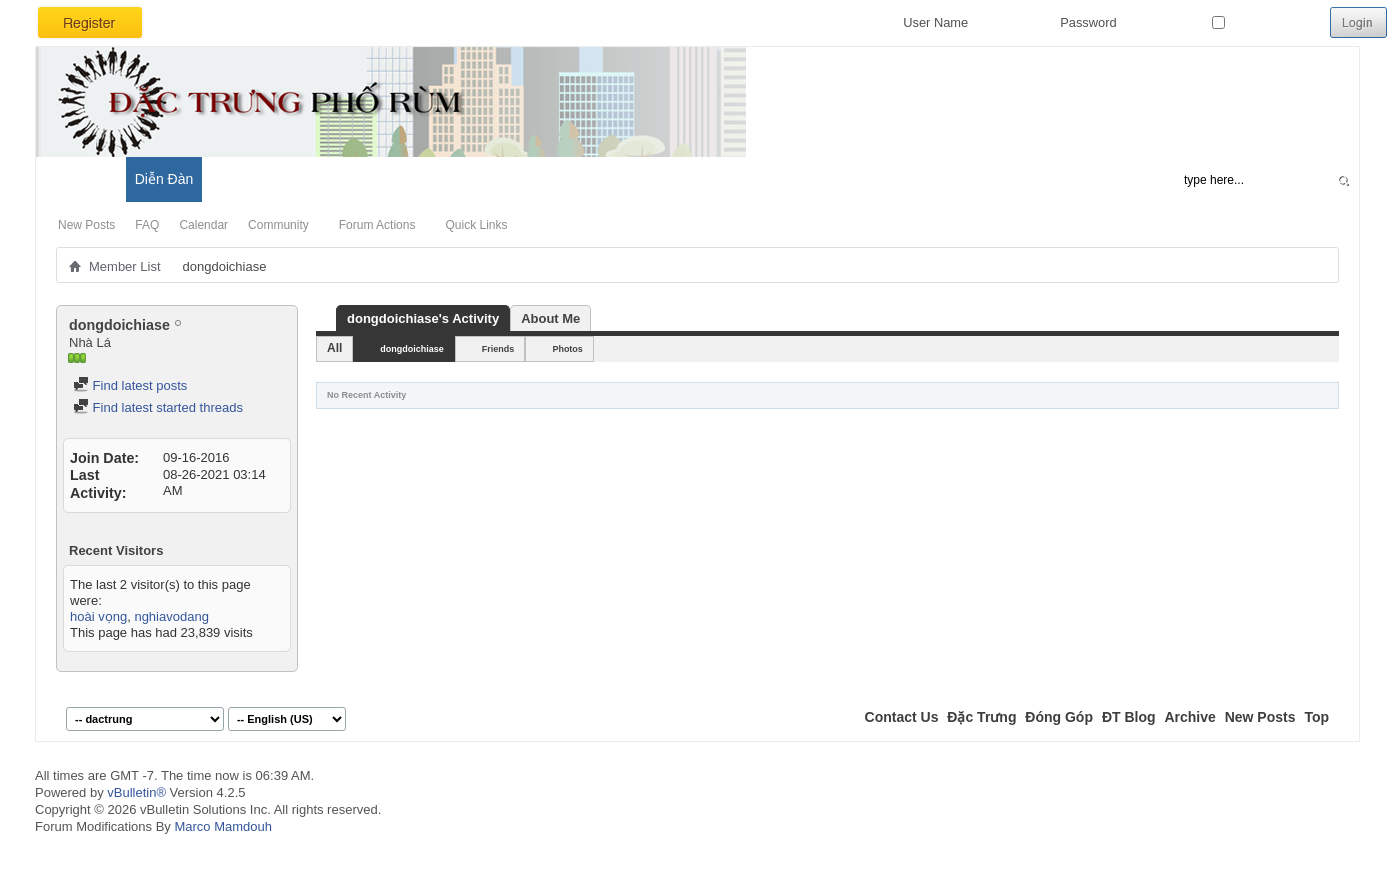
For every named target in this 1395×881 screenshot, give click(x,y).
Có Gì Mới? (80, 179)
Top (1316, 717)
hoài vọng (98, 616)
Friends (498, 349)
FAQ (147, 225)
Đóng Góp (1059, 717)
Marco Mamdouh (223, 826)
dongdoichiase (412, 349)
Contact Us (902, 717)
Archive (1189, 717)
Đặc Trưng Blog (261, 179)
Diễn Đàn (164, 179)
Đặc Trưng (981, 717)
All (334, 348)
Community (278, 225)
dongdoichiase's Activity (423, 318)
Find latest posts (130, 385)
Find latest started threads (158, 407)
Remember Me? (1267, 22)
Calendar (203, 225)
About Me (550, 318)
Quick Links (476, 225)
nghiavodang (171, 616)
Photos (567, 349)
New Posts (86, 225)
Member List (125, 266)
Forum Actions (377, 225)
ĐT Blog (1129, 717)
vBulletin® (136, 792)
